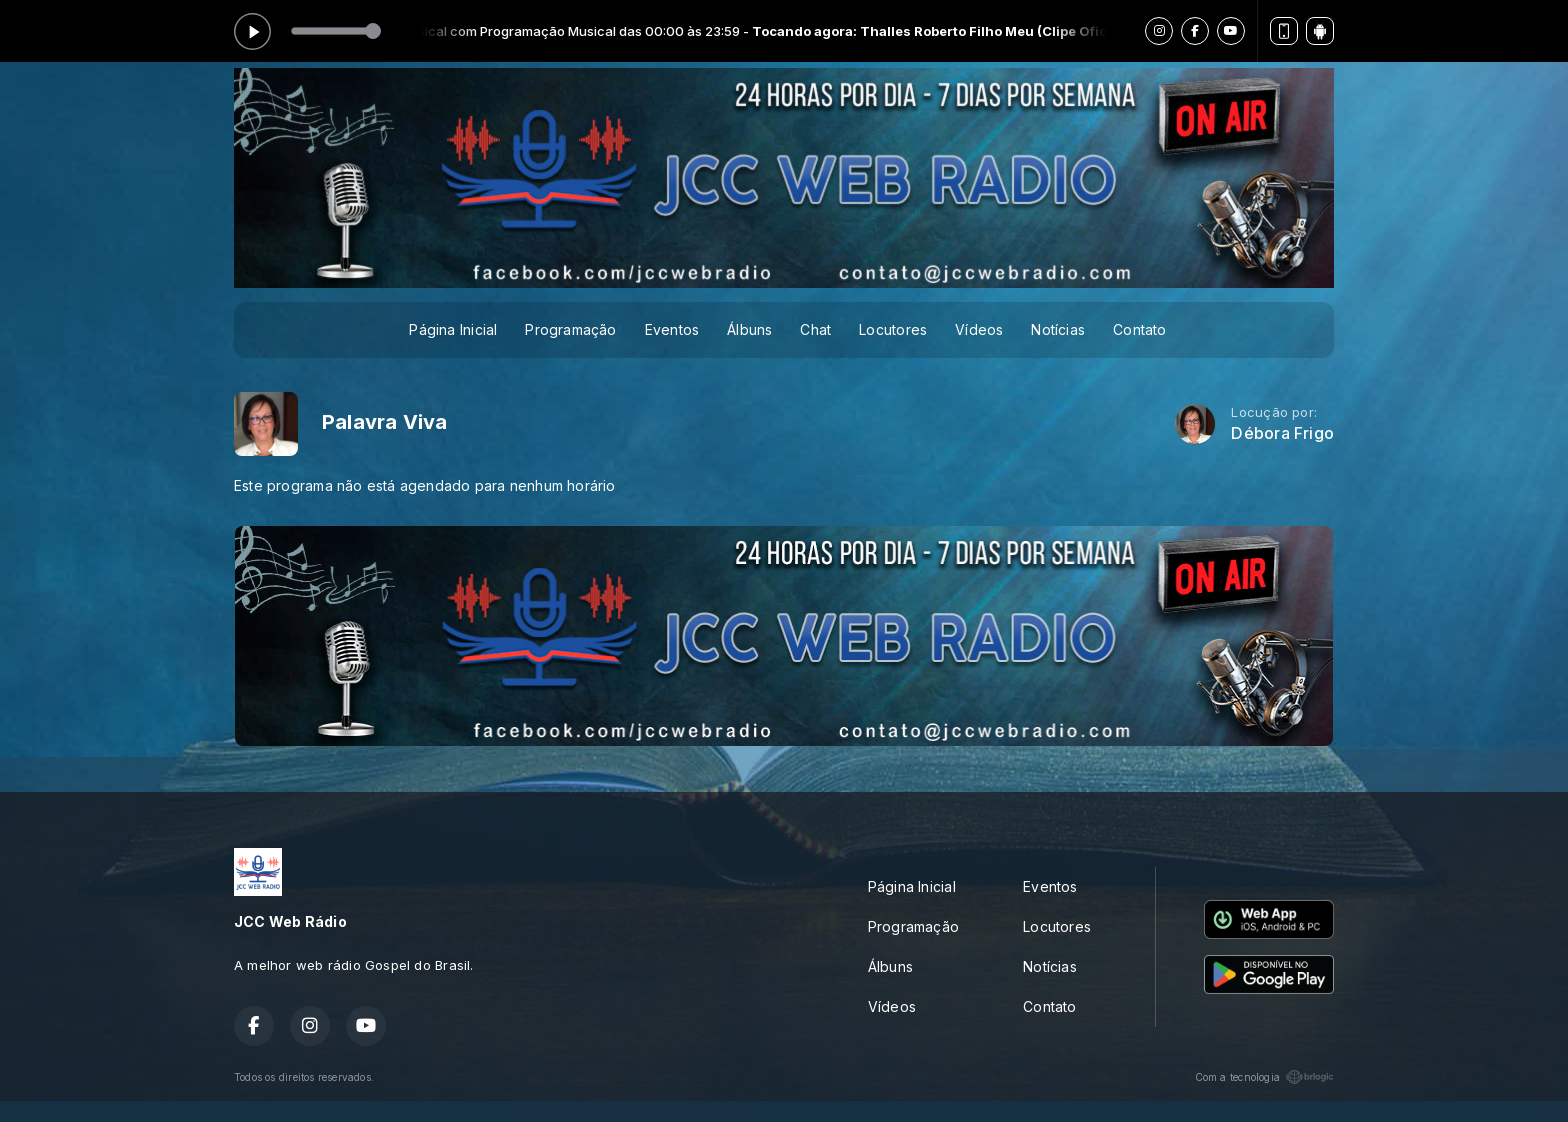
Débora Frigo (1282, 433)
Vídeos (979, 329)
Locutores (893, 329)
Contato (1139, 329)
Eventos (672, 329)
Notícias (1058, 329)
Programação (570, 329)
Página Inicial (453, 329)
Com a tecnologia (1264, 1077)
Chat (815, 329)
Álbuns (749, 329)
